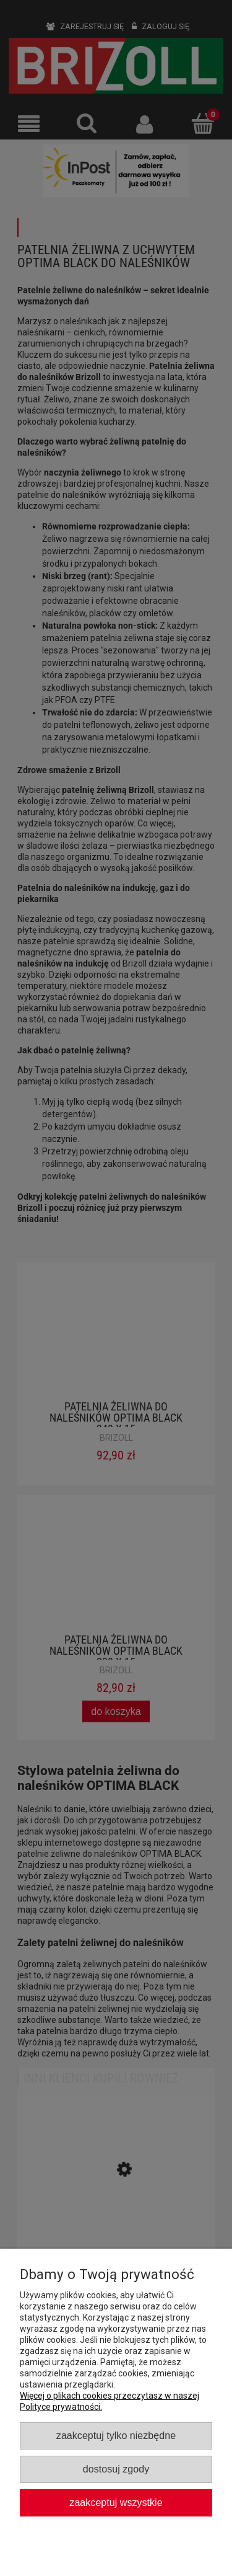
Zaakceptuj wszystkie (115, 2502)
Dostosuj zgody (116, 2468)
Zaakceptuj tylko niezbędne (116, 2435)
